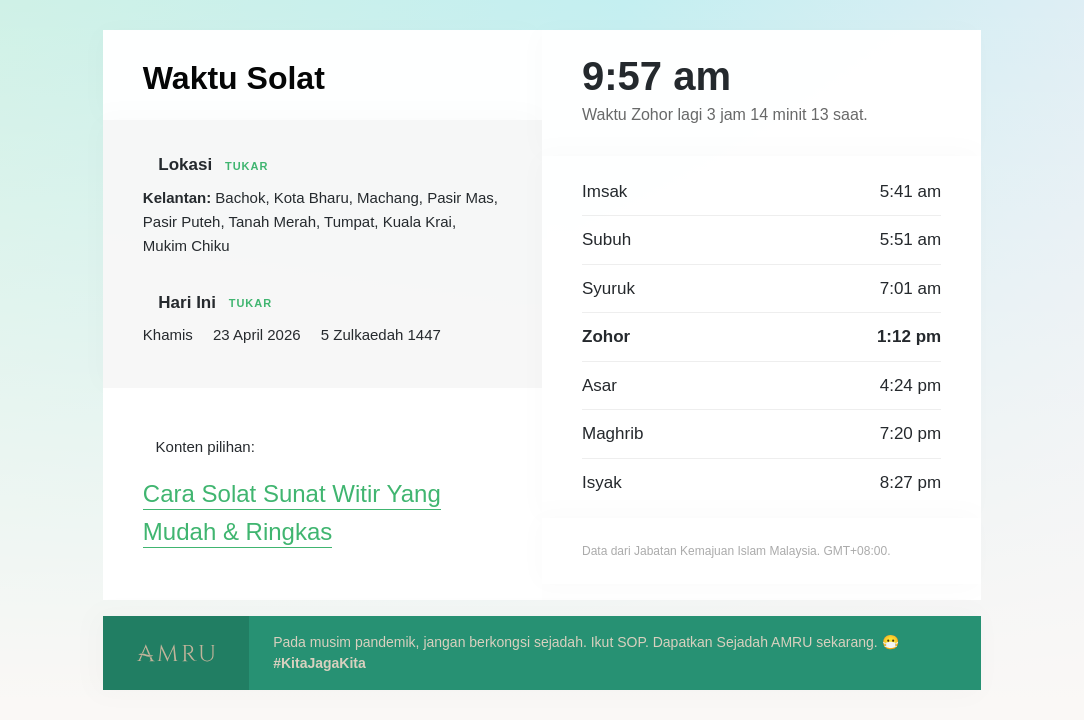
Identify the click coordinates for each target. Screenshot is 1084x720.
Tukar (266, 164)
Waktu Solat (242, 78)
